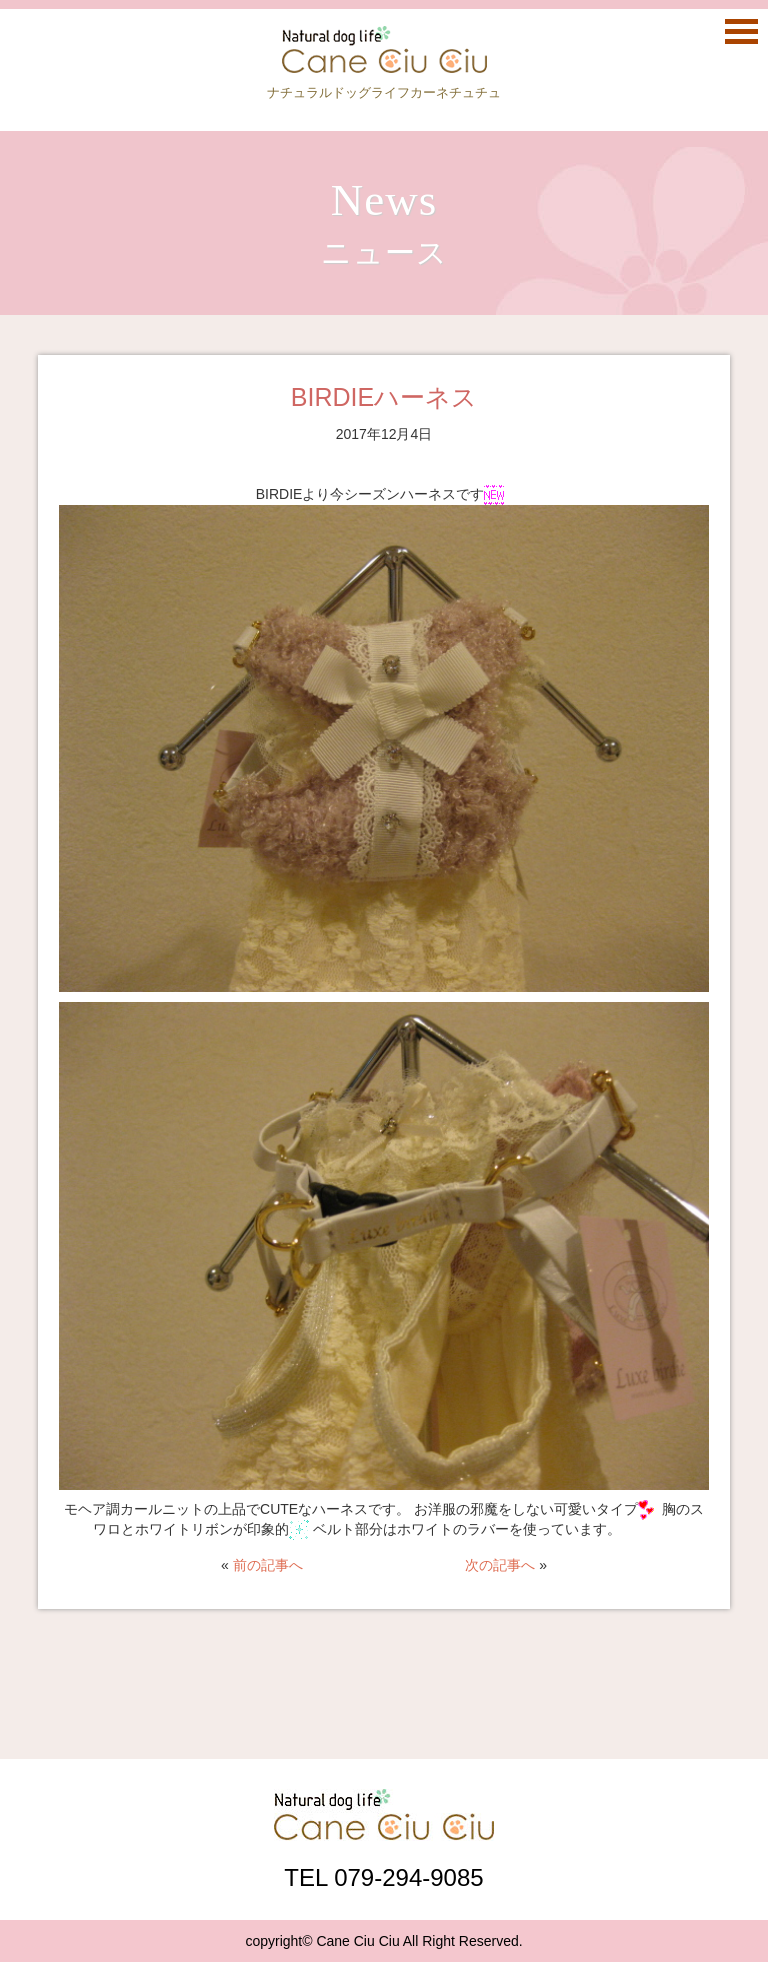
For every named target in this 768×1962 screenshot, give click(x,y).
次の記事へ (500, 1565)
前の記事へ (268, 1565)
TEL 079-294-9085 (383, 1877)
